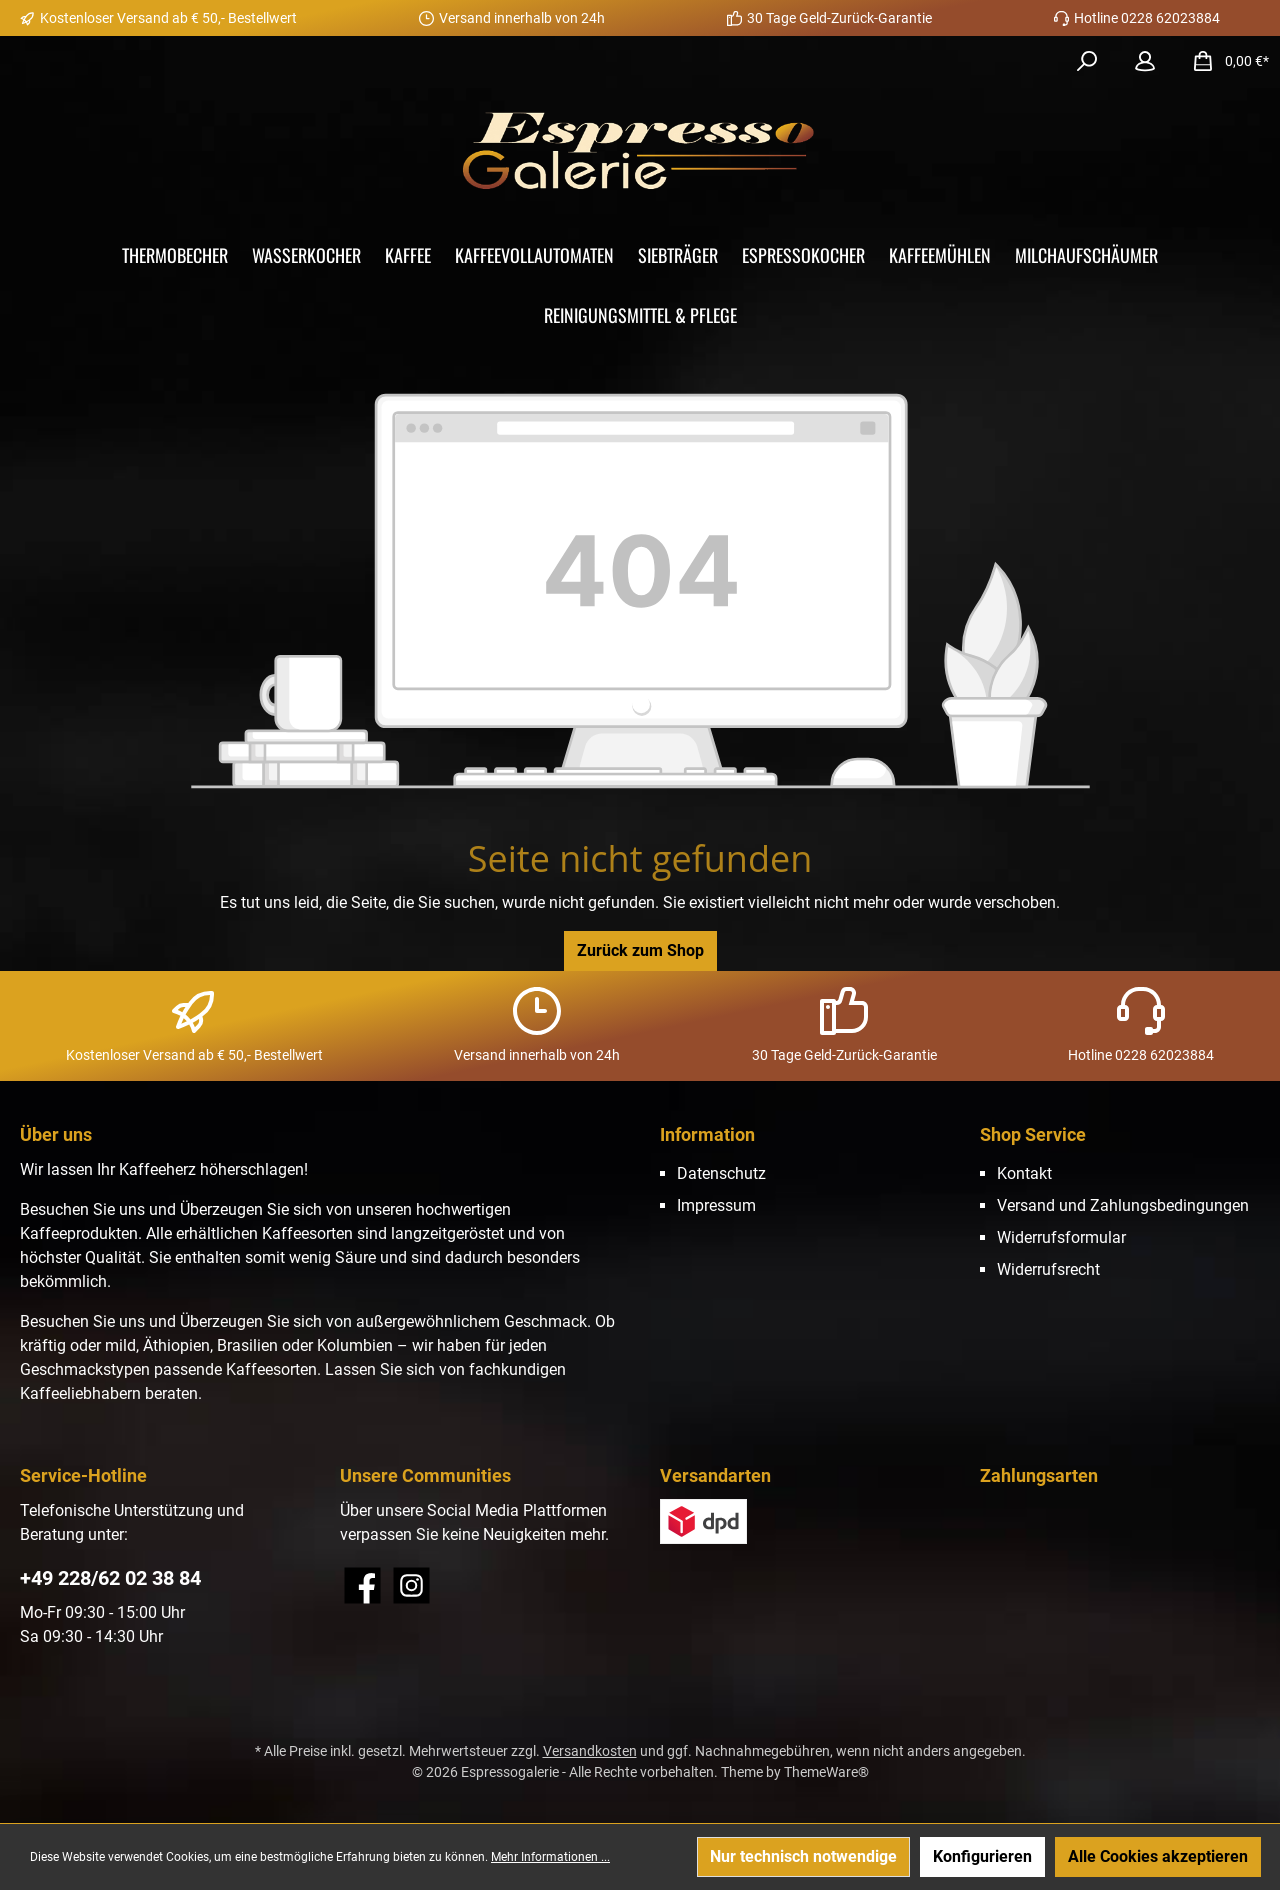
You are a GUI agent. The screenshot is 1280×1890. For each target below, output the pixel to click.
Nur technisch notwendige (803, 1856)
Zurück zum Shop (640, 950)
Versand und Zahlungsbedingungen (1123, 1205)
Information (707, 1134)
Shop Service (1033, 1134)
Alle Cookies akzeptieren (1158, 1856)
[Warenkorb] (1224, 61)
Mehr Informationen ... (550, 1857)
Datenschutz (721, 1173)
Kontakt (1024, 1173)
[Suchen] (1087, 61)
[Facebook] (362, 1585)
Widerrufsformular (1061, 1237)
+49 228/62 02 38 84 (110, 1578)
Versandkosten (590, 1751)
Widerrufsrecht (1048, 1269)
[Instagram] (411, 1585)
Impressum (716, 1205)
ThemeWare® (826, 1772)
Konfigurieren (982, 1856)
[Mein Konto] (1145, 61)
